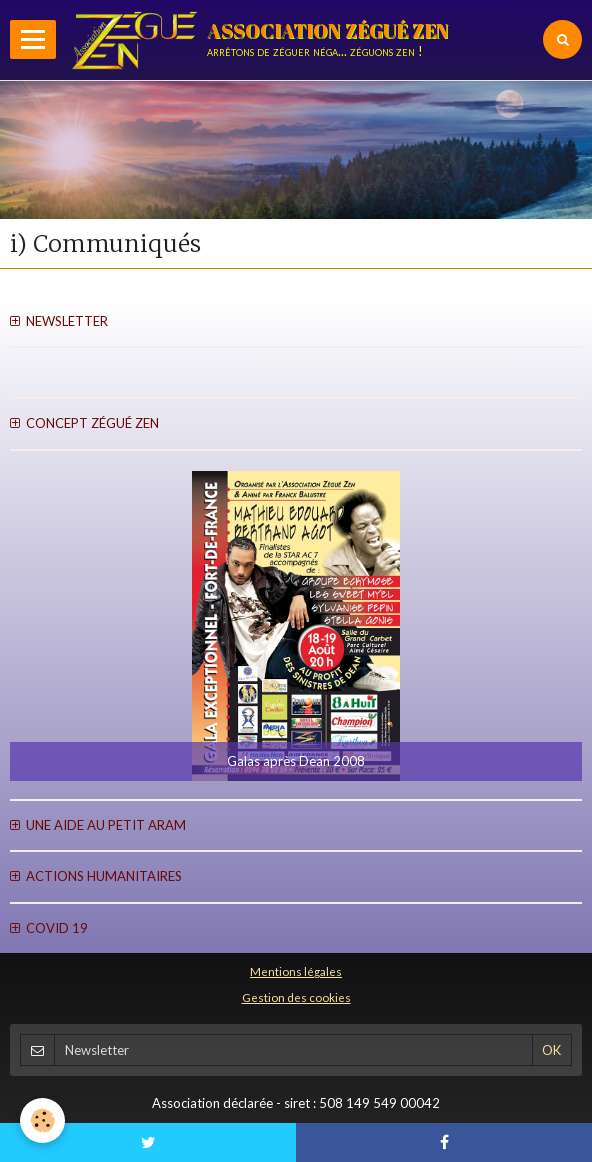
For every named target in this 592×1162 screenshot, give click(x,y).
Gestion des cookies (296, 997)
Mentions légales (296, 971)
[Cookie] (42, 1120)
